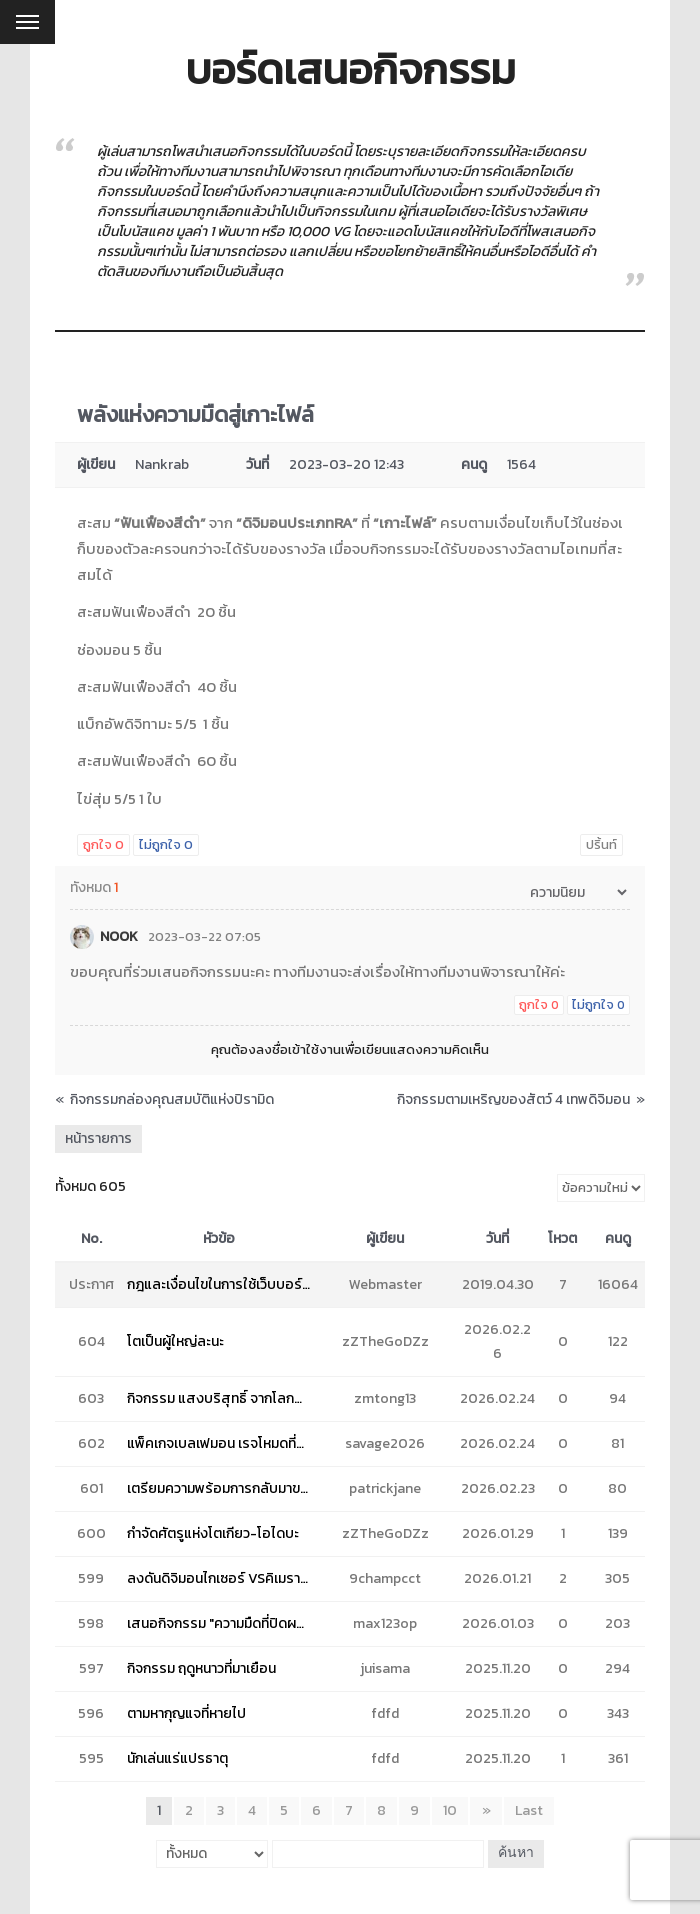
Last (529, 1810)
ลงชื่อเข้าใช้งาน (298, 1049)
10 (451, 1810)
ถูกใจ (103, 844)
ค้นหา (515, 1853)
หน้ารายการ (98, 1138)
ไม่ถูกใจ (166, 844)
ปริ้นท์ (601, 844)
